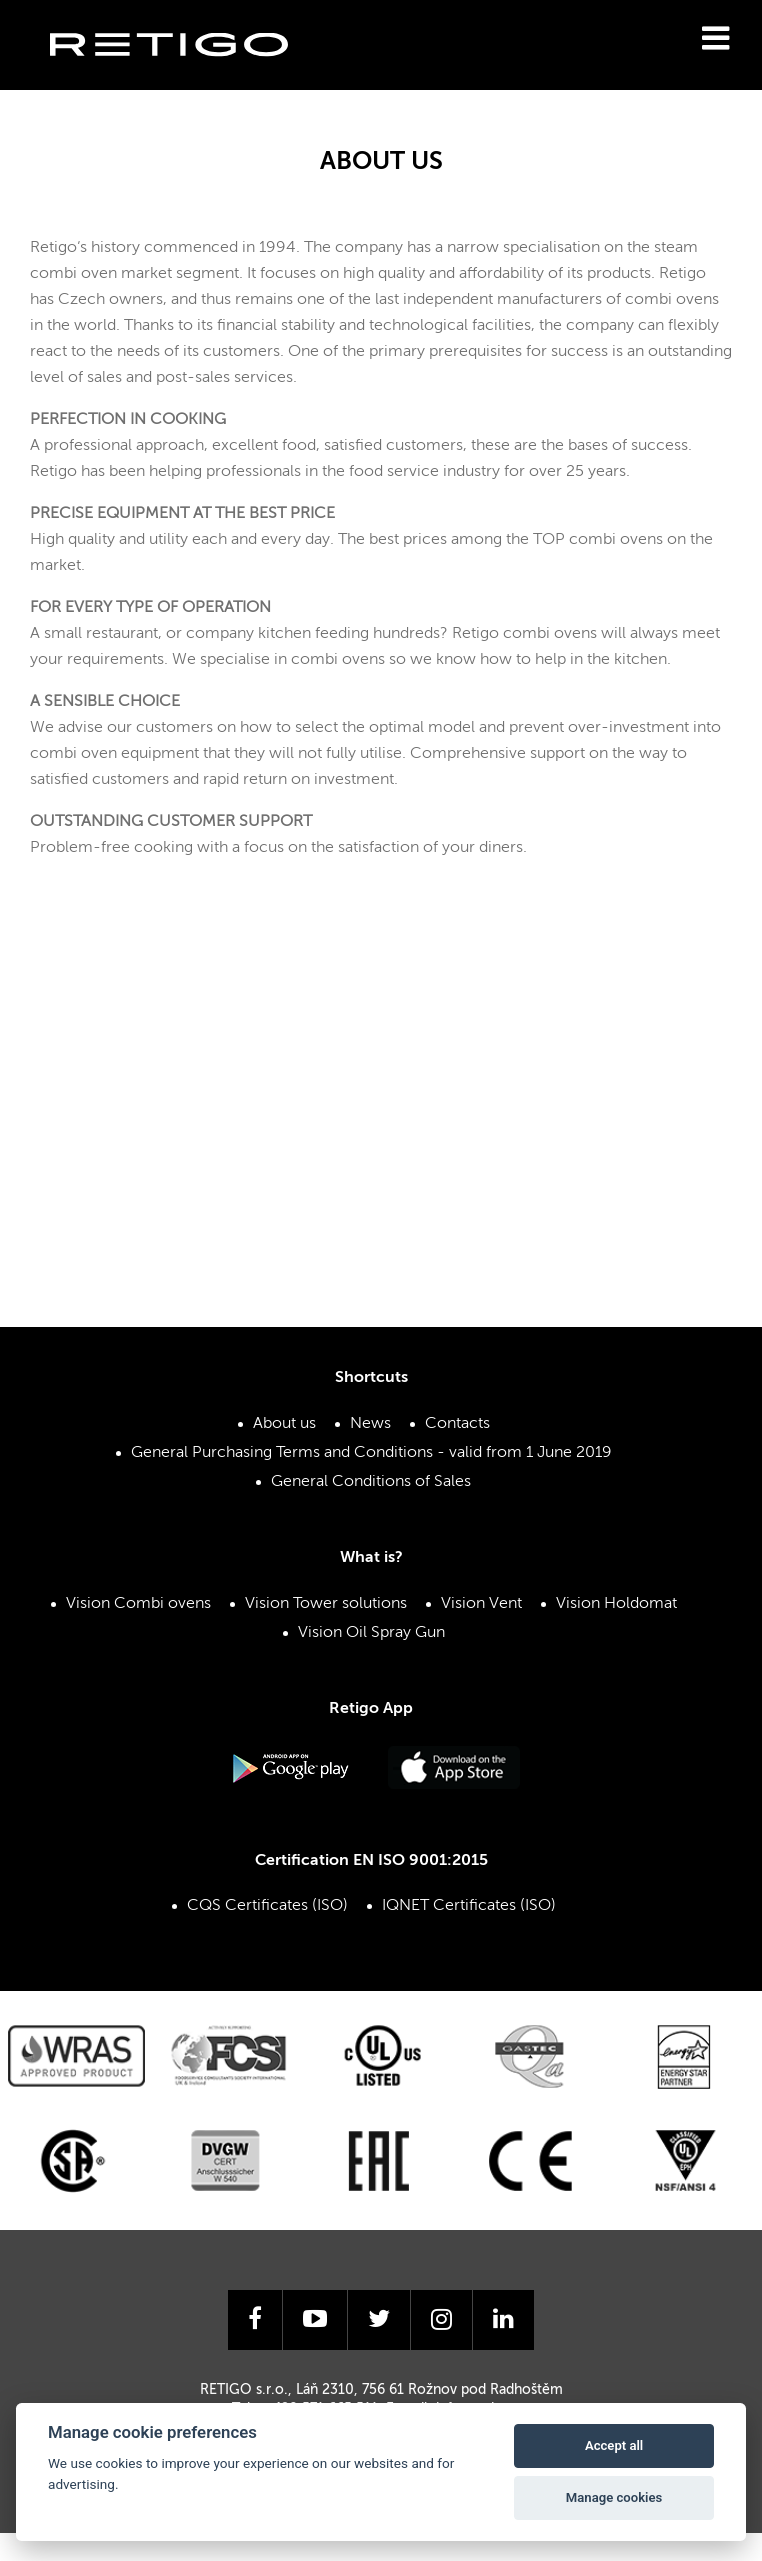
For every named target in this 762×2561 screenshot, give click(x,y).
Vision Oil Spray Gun (371, 1633)
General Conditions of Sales (371, 1482)
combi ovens (672, 300)
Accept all (614, 2445)
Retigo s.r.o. (185, 75)
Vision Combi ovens (138, 1604)
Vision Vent (481, 1604)
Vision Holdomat (616, 1604)
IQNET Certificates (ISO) (469, 1906)
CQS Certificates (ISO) (267, 1906)
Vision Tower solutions (326, 1604)
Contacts (457, 1424)
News (370, 1424)
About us (284, 1424)
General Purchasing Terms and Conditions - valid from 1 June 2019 (371, 1453)
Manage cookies (614, 2497)
